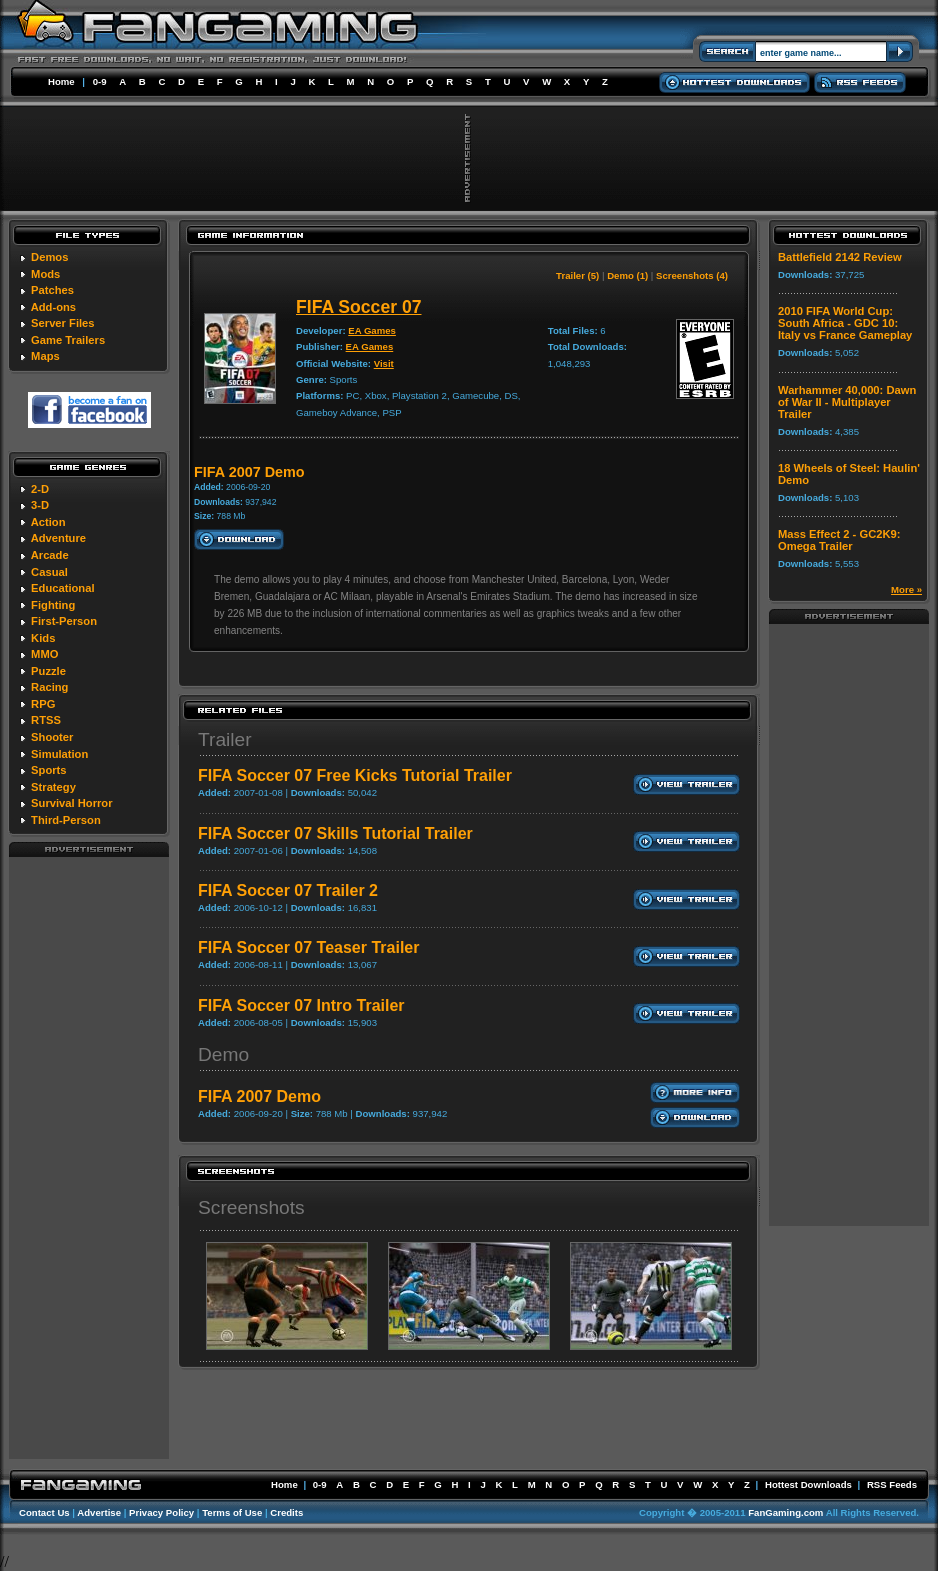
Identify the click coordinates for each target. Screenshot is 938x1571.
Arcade (50, 555)
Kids (43, 638)
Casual (49, 572)
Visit (384, 363)
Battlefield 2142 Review (840, 257)
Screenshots (251, 1207)
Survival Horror (71, 803)
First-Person (64, 621)
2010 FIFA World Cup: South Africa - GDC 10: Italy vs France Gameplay (845, 323)
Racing (49, 687)
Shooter (52, 737)
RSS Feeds (892, 1484)
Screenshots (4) (692, 275)
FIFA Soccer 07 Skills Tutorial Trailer (335, 833)
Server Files (62, 323)
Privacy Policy (161, 1512)
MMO (44, 654)
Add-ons (53, 307)
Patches (52, 290)
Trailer (225, 739)
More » (906, 589)
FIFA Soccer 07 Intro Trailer (301, 1005)
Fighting (53, 605)
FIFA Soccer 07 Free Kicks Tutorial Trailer (355, 775)
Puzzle (48, 671)
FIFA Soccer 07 (359, 307)
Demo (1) (627, 275)
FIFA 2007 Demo (259, 1096)
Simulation (59, 754)
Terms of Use (232, 1512)
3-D (40, 505)
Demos (49, 257)
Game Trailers (68, 340)
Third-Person (66, 820)
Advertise (99, 1512)
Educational (62, 588)
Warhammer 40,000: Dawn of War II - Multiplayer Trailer (847, 402)
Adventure (58, 538)
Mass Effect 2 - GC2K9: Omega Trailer (839, 540)
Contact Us (44, 1512)
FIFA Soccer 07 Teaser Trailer (308, 947)
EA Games (372, 330)
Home (61, 81)
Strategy (53, 787)
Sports (48, 770)
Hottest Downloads (808, 1484)
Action (48, 522)
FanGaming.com (785, 1512)
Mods (45, 274)
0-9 (100, 81)
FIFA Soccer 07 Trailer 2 (288, 890)
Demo (223, 1054)
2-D (40, 489)
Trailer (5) (577, 275)
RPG (43, 704)
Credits (286, 1512)
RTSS (46, 720)
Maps (45, 356)
